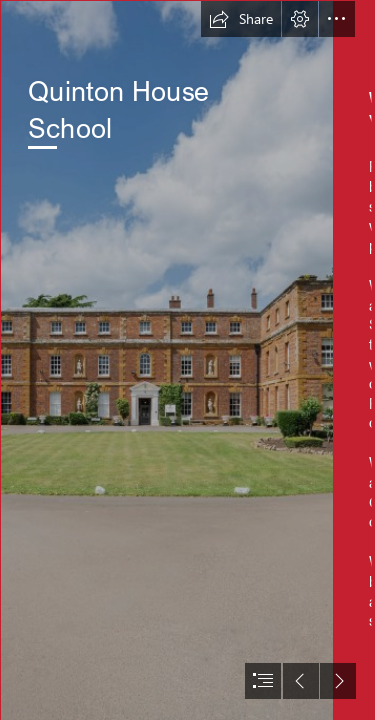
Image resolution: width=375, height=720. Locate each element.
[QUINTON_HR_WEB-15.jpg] (166, 360)
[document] (187, 360)
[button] (241, 19)
